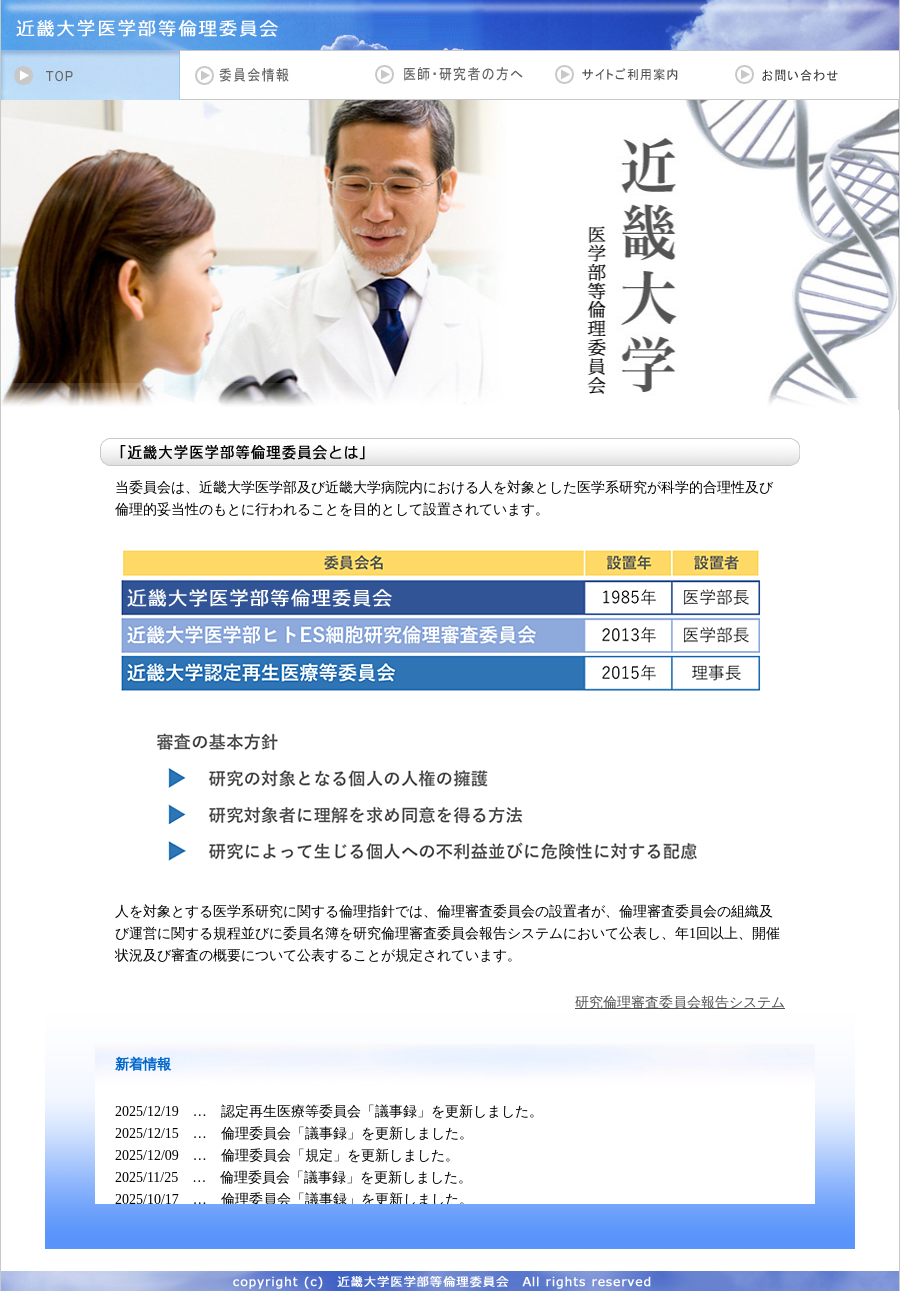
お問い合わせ (809, 75)
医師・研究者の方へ (450, 75)
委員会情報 (270, 75)
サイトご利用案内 (630, 75)
